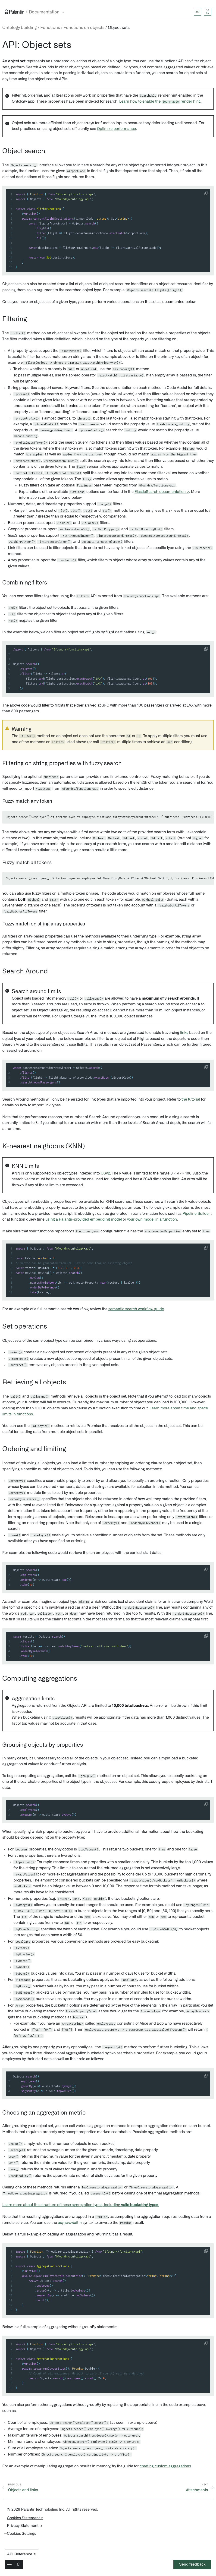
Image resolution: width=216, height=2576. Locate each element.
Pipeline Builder (196, 1213)
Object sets (119, 28)
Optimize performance (116, 129)
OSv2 (105, 1173)
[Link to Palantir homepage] (14, 11)
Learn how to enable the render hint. (160, 101)
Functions (50, 28)
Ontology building (19, 28)
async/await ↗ (70, 2223)
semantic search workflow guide (136, 1309)
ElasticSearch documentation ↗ (162, 492)
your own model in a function (152, 1219)
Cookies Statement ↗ (25, 2518)
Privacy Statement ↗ (24, 2526)
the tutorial (191, 1099)
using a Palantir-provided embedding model (83, 1219)
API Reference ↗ (21, 2554)
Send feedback (192, 2564)
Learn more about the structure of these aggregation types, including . (80, 2205)
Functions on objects (83, 28)
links (184, 1033)
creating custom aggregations (165, 2466)
